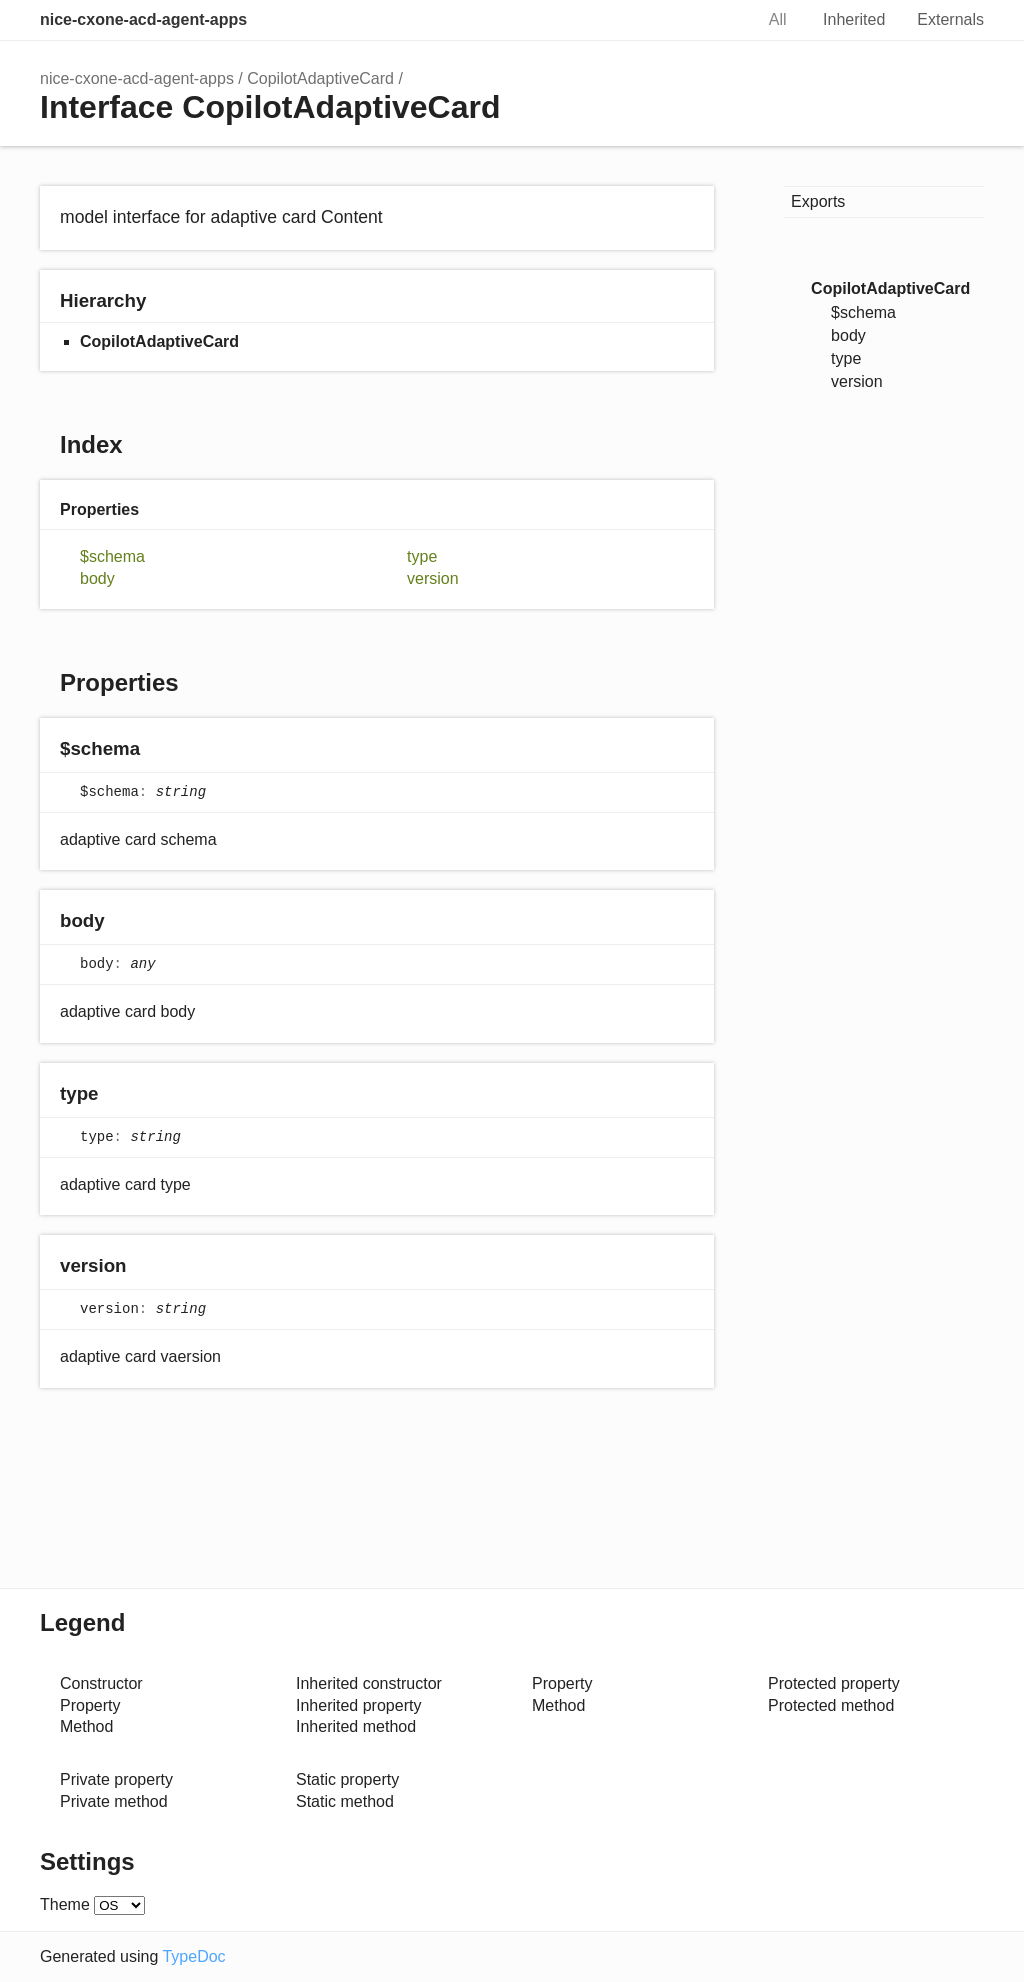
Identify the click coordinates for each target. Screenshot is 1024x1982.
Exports (818, 201)
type (422, 556)
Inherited (854, 19)
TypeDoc (193, 1956)
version (433, 578)
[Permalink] (159, 749)
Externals (950, 19)
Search (717, 20)
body (97, 578)
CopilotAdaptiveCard (320, 78)
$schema (112, 556)
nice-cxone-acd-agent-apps (143, 19)
